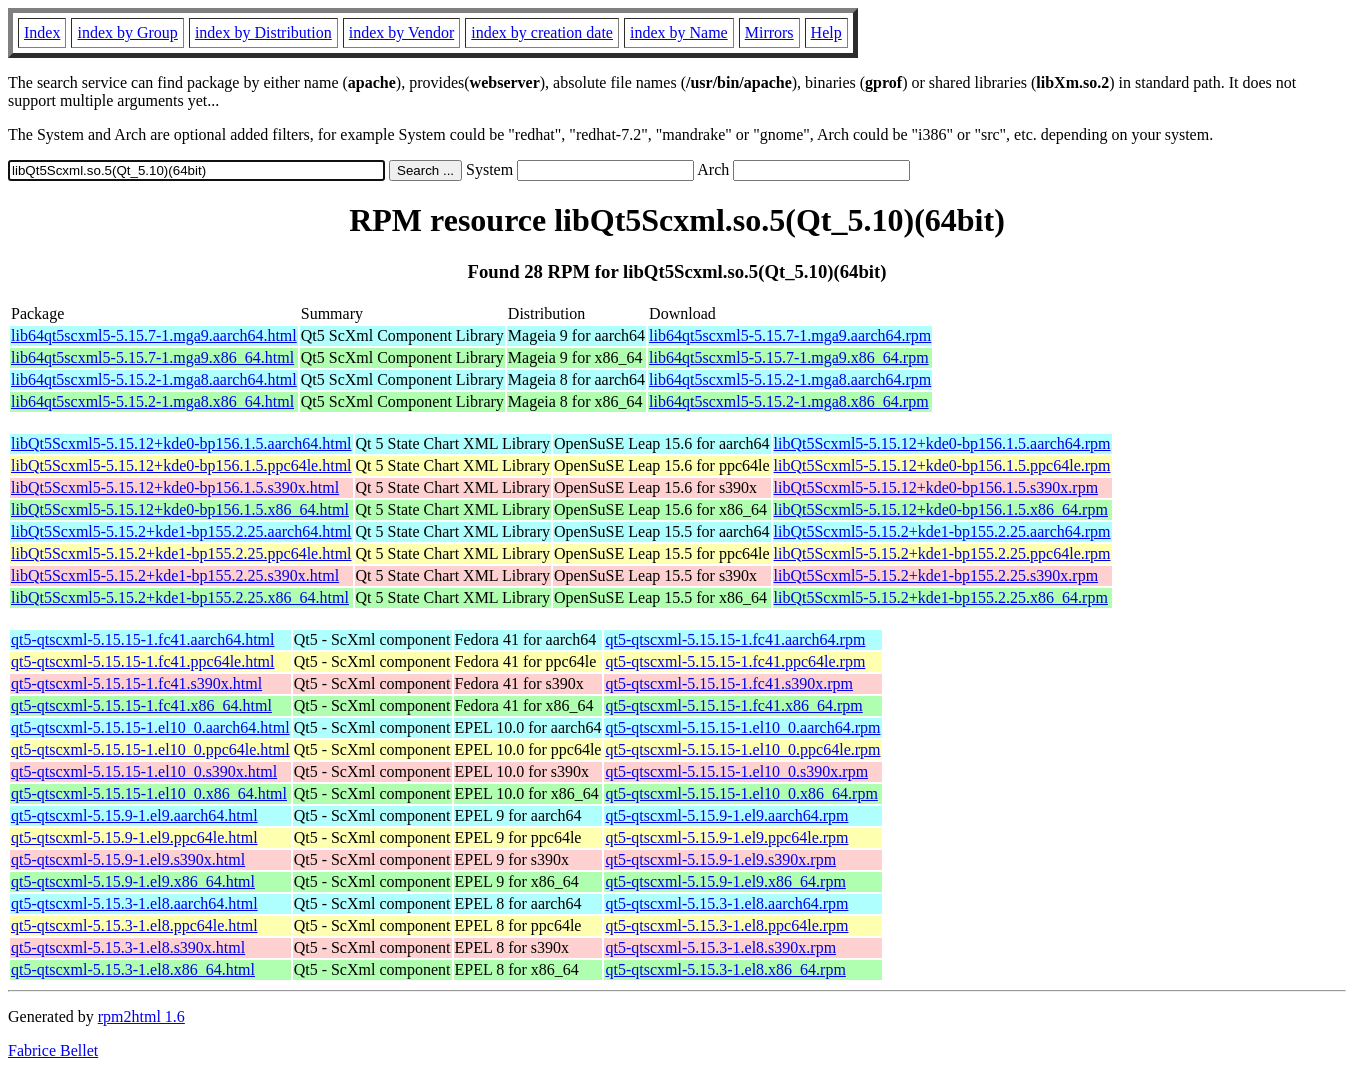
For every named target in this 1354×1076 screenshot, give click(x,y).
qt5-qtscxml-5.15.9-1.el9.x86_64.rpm (725, 881)
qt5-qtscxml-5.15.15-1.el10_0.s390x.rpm (736, 771)
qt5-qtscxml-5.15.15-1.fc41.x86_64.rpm (733, 705)
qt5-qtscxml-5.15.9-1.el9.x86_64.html (133, 881)
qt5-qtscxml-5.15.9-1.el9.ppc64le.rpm (726, 837)
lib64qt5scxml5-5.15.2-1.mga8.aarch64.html (154, 379)
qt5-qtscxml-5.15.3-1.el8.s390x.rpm (720, 947)
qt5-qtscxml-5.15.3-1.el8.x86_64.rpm (725, 969)
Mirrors (769, 32)
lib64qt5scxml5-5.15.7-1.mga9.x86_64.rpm (789, 357)
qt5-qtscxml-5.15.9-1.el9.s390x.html (128, 859)
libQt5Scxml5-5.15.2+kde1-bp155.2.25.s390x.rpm (936, 575)
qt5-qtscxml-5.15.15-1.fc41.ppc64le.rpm (735, 661)
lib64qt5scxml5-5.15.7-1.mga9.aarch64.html (154, 335)
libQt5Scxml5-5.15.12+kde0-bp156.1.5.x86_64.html (180, 509)
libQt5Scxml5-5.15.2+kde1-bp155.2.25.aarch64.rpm (942, 531)
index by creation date (542, 32)
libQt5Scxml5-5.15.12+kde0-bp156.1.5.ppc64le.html (181, 465)
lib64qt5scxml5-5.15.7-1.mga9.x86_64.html (152, 357)
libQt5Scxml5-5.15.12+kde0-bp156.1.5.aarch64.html (181, 443)
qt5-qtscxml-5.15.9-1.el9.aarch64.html (134, 815)
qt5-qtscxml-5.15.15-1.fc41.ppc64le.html (143, 661)
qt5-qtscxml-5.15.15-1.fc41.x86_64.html (141, 705)
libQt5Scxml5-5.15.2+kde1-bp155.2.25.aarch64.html (181, 531)
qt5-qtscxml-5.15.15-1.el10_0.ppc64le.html (150, 749)
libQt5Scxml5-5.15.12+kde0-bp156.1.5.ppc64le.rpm (942, 465)
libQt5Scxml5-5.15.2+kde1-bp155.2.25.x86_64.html (180, 597)
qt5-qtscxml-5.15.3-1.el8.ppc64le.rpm (726, 925)
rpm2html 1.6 (141, 1016)
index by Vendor (401, 32)
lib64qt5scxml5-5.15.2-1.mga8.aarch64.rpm (790, 379)
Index (42, 32)
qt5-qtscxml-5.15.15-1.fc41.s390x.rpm (729, 683)
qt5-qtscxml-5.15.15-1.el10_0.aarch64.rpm (742, 727)
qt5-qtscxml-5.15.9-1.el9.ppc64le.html (134, 837)
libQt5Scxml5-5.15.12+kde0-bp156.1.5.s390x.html (175, 487)
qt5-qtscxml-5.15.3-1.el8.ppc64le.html (134, 925)
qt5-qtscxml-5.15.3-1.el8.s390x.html (128, 947)
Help (826, 32)
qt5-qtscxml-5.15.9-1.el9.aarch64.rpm (726, 815)
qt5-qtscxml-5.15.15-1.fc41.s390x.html (136, 683)
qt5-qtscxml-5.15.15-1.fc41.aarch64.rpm (735, 639)
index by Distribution (263, 32)
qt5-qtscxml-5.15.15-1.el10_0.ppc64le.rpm (742, 749)
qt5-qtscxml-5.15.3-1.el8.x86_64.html (133, 969)
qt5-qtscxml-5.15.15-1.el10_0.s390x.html (144, 771)
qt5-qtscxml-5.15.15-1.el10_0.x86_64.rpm (741, 793)
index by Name (679, 32)
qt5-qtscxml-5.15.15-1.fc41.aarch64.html (143, 639)
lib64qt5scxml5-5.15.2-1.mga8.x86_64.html (152, 401)
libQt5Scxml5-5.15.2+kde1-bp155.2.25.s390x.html (175, 575)
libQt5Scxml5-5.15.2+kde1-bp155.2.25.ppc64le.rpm (942, 553)
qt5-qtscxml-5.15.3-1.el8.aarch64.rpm (726, 903)
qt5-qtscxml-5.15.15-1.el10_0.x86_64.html (149, 793)
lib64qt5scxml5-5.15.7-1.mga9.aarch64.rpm (790, 335)
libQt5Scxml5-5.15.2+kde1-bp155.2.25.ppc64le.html (181, 553)
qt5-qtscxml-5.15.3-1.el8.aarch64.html (134, 903)
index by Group (127, 32)
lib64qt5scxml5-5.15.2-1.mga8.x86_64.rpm (789, 401)
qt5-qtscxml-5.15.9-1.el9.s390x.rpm (720, 859)
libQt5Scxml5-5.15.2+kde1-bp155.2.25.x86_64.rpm (941, 597)
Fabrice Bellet (53, 1050)
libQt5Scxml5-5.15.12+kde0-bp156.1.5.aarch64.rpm (942, 443)
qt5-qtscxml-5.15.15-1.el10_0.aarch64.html (150, 727)
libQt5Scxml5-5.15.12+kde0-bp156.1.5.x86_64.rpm (941, 509)
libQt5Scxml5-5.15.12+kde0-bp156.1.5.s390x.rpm (936, 487)
